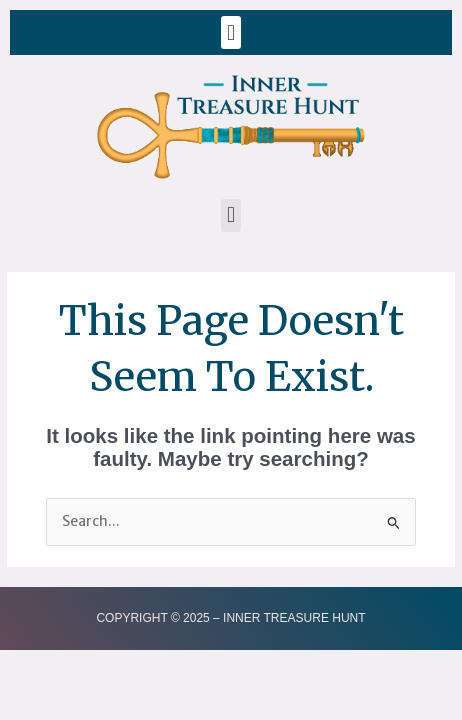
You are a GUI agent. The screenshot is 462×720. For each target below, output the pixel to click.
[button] (230, 32)
